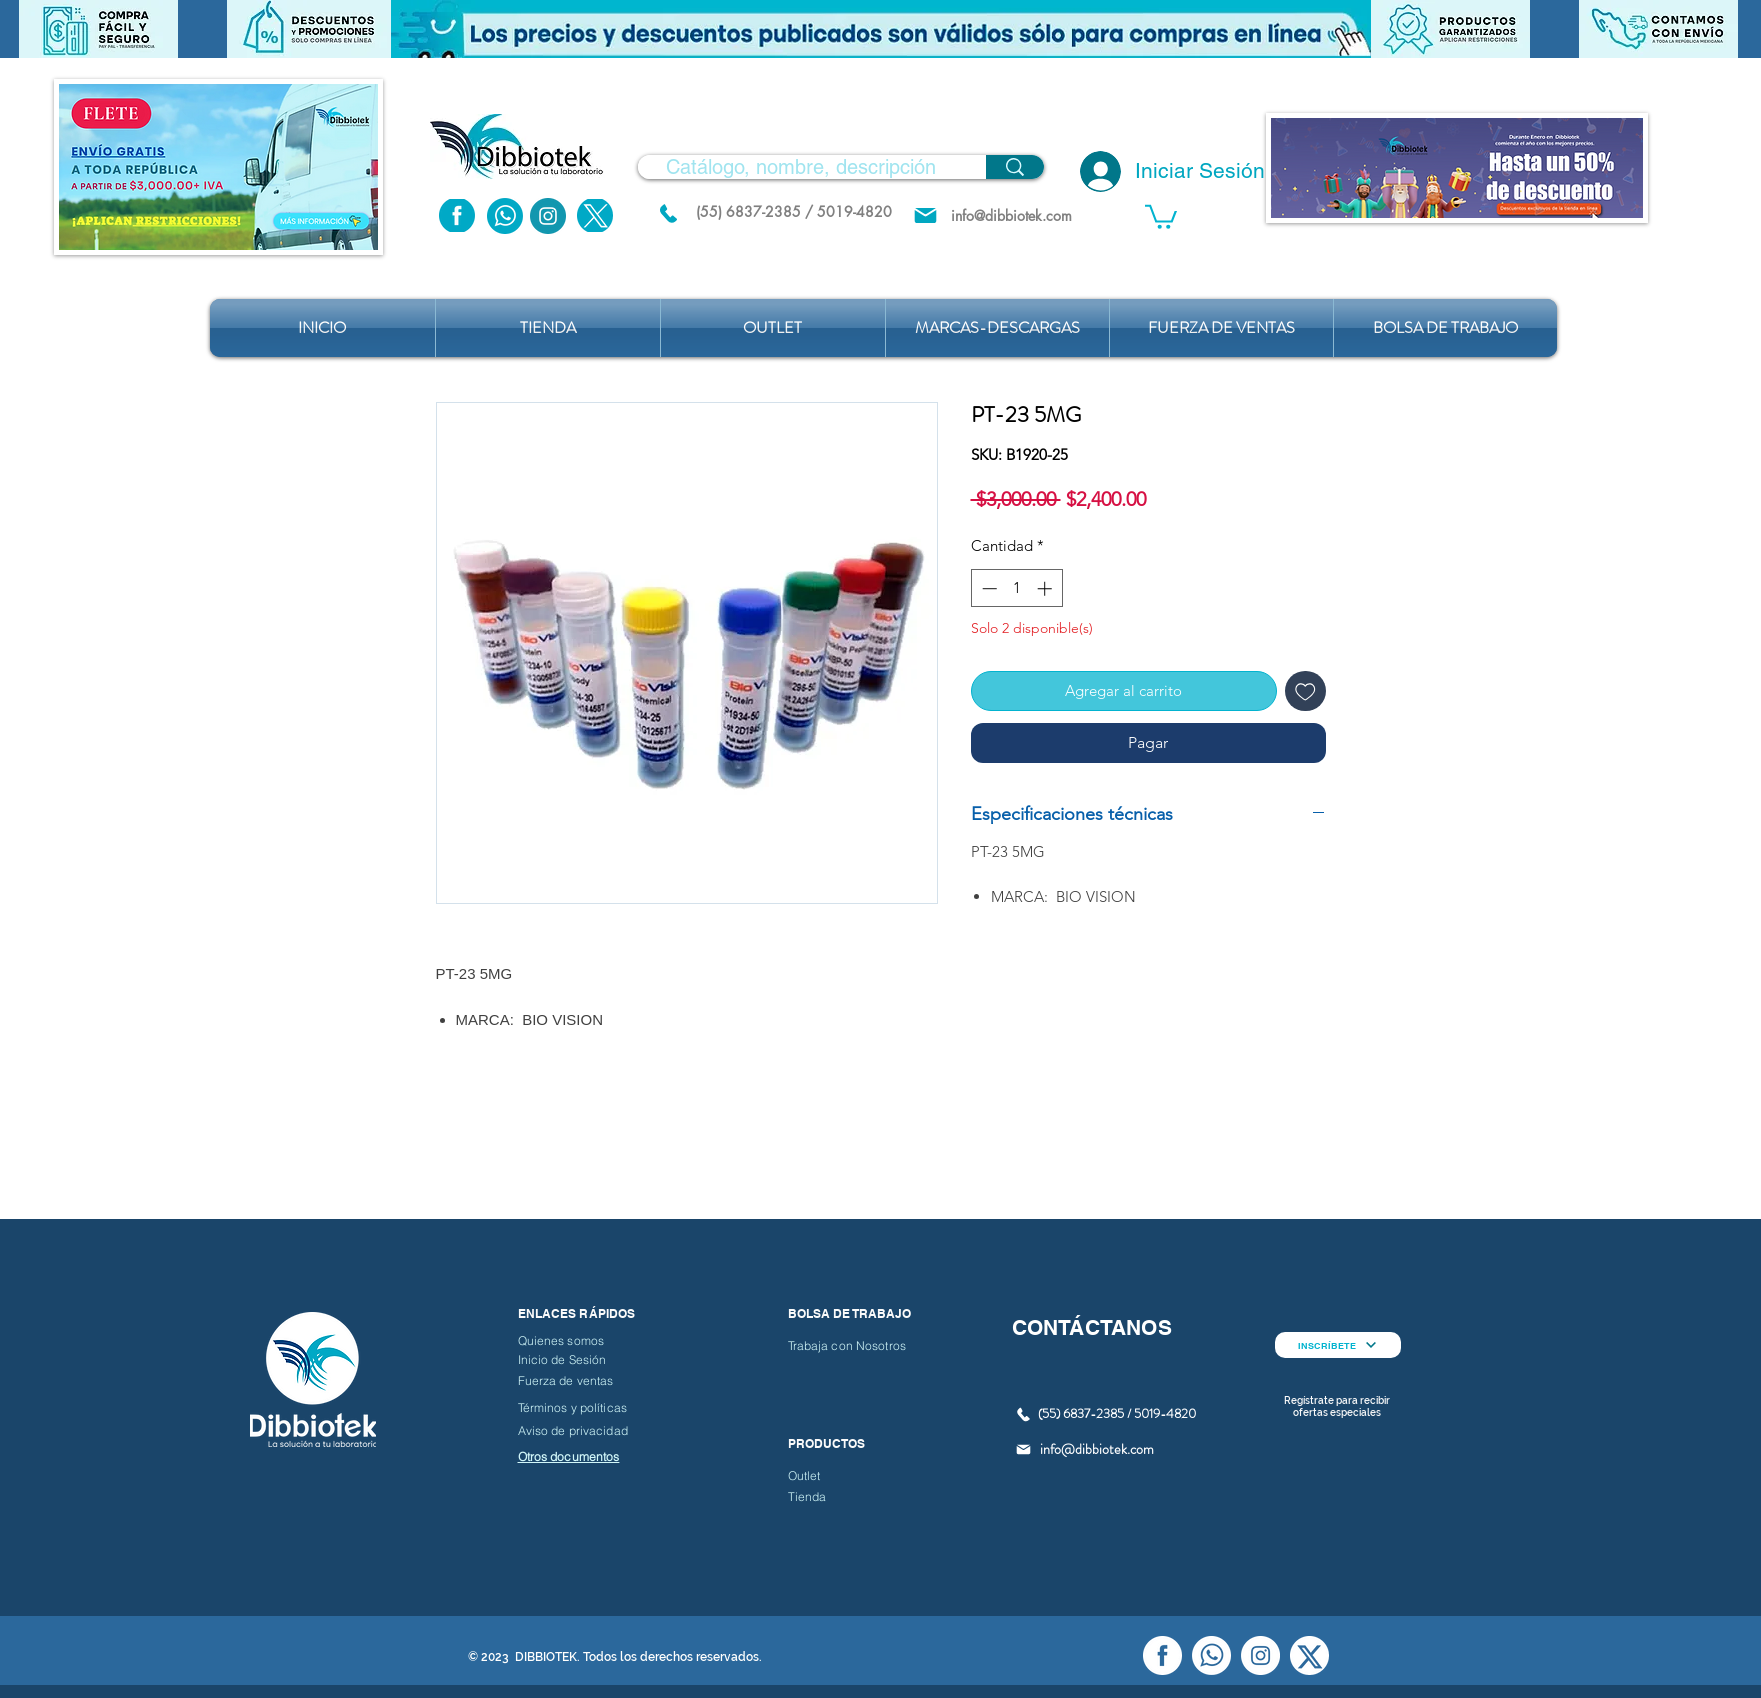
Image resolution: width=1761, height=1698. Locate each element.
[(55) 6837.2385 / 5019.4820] (669, 213)
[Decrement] (987, 588)
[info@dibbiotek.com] (1012, 215)
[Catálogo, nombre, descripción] (801, 167)
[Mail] (925, 215)
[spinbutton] (1016, 588)
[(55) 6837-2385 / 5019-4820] (794, 211)
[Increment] (1046, 588)
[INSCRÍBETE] (1338, 1345)
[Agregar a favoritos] (1305, 691)
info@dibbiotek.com (1097, 1449)
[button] (881, 29)
